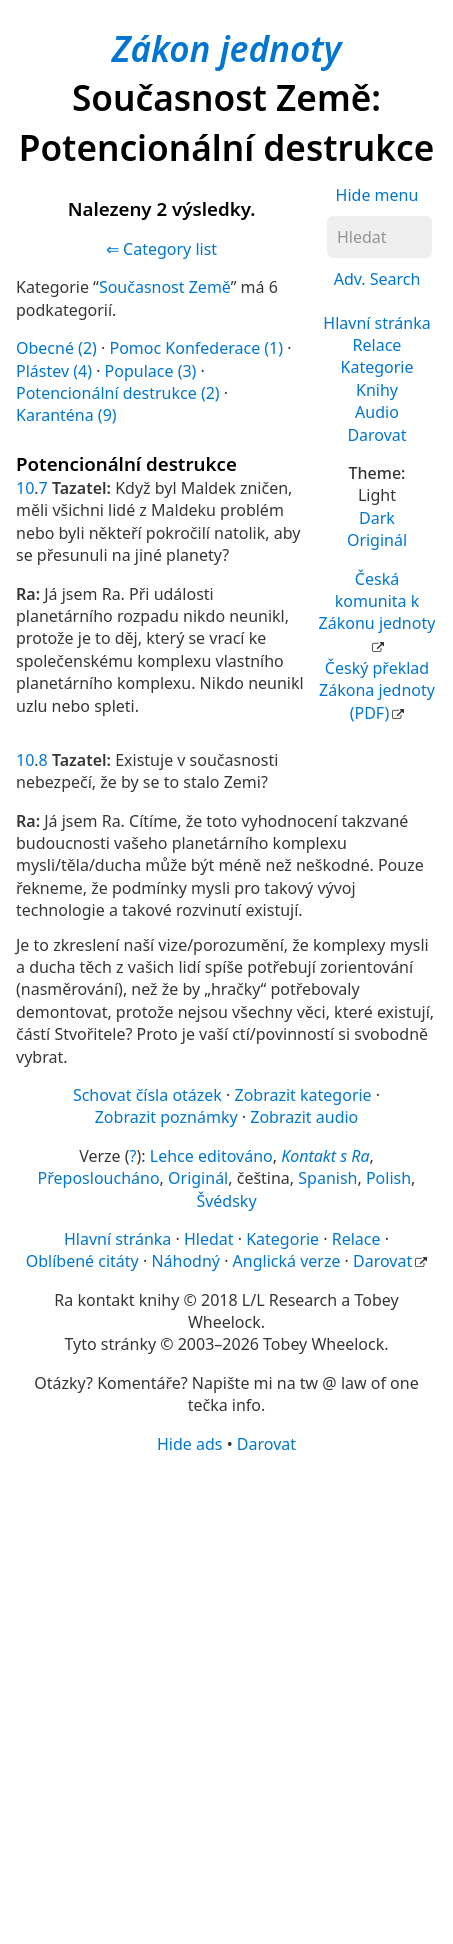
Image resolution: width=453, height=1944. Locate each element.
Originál (377, 540)
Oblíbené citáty (82, 1261)
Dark (377, 518)
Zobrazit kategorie (303, 1095)
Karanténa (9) (66, 415)
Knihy (377, 390)
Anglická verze (287, 1261)
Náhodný (185, 1261)
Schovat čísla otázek (147, 1095)
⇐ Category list (161, 249)
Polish (388, 1178)
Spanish (327, 1178)
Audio (377, 412)
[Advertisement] (226, 1697)
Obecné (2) (56, 348)
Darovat (376, 435)
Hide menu (377, 195)
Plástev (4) (54, 371)
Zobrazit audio (304, 1117)
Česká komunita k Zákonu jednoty (377, 601)
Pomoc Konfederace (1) (196, 348)
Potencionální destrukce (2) (118, 393)
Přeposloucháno (99, 1178)
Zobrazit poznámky (166, 1117)
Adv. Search (377, 279)
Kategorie (377, 367)
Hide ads (190, 1444)
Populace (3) (151, 371)
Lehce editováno (211, 1156)
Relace (377, 345)
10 (25, 488)
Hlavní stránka (376, 323)
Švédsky (226, 1201)
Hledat (209, 1239)
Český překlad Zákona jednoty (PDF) (377, 690)
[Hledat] (379, 237)
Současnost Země (165, 287)
